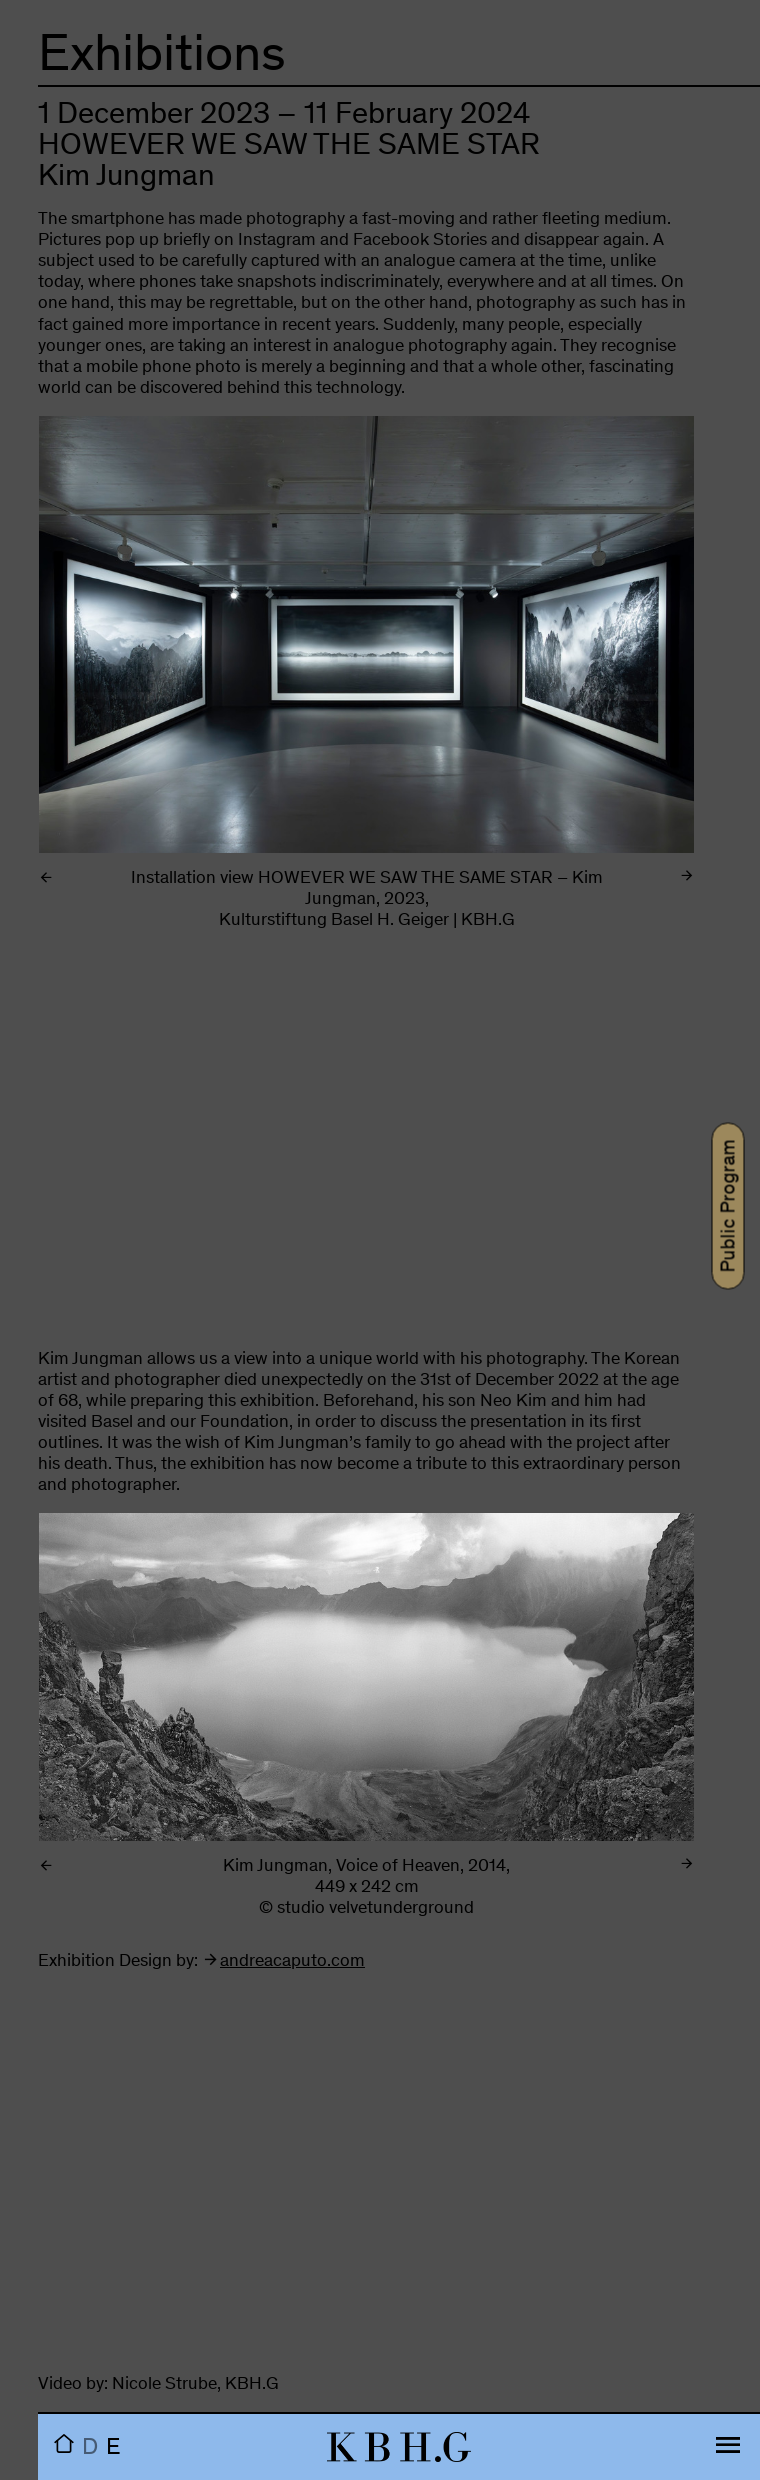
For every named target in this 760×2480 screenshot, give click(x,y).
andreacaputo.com (292, 1962)
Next (596, 658)
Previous (136, 658)
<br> (366, 1149)
